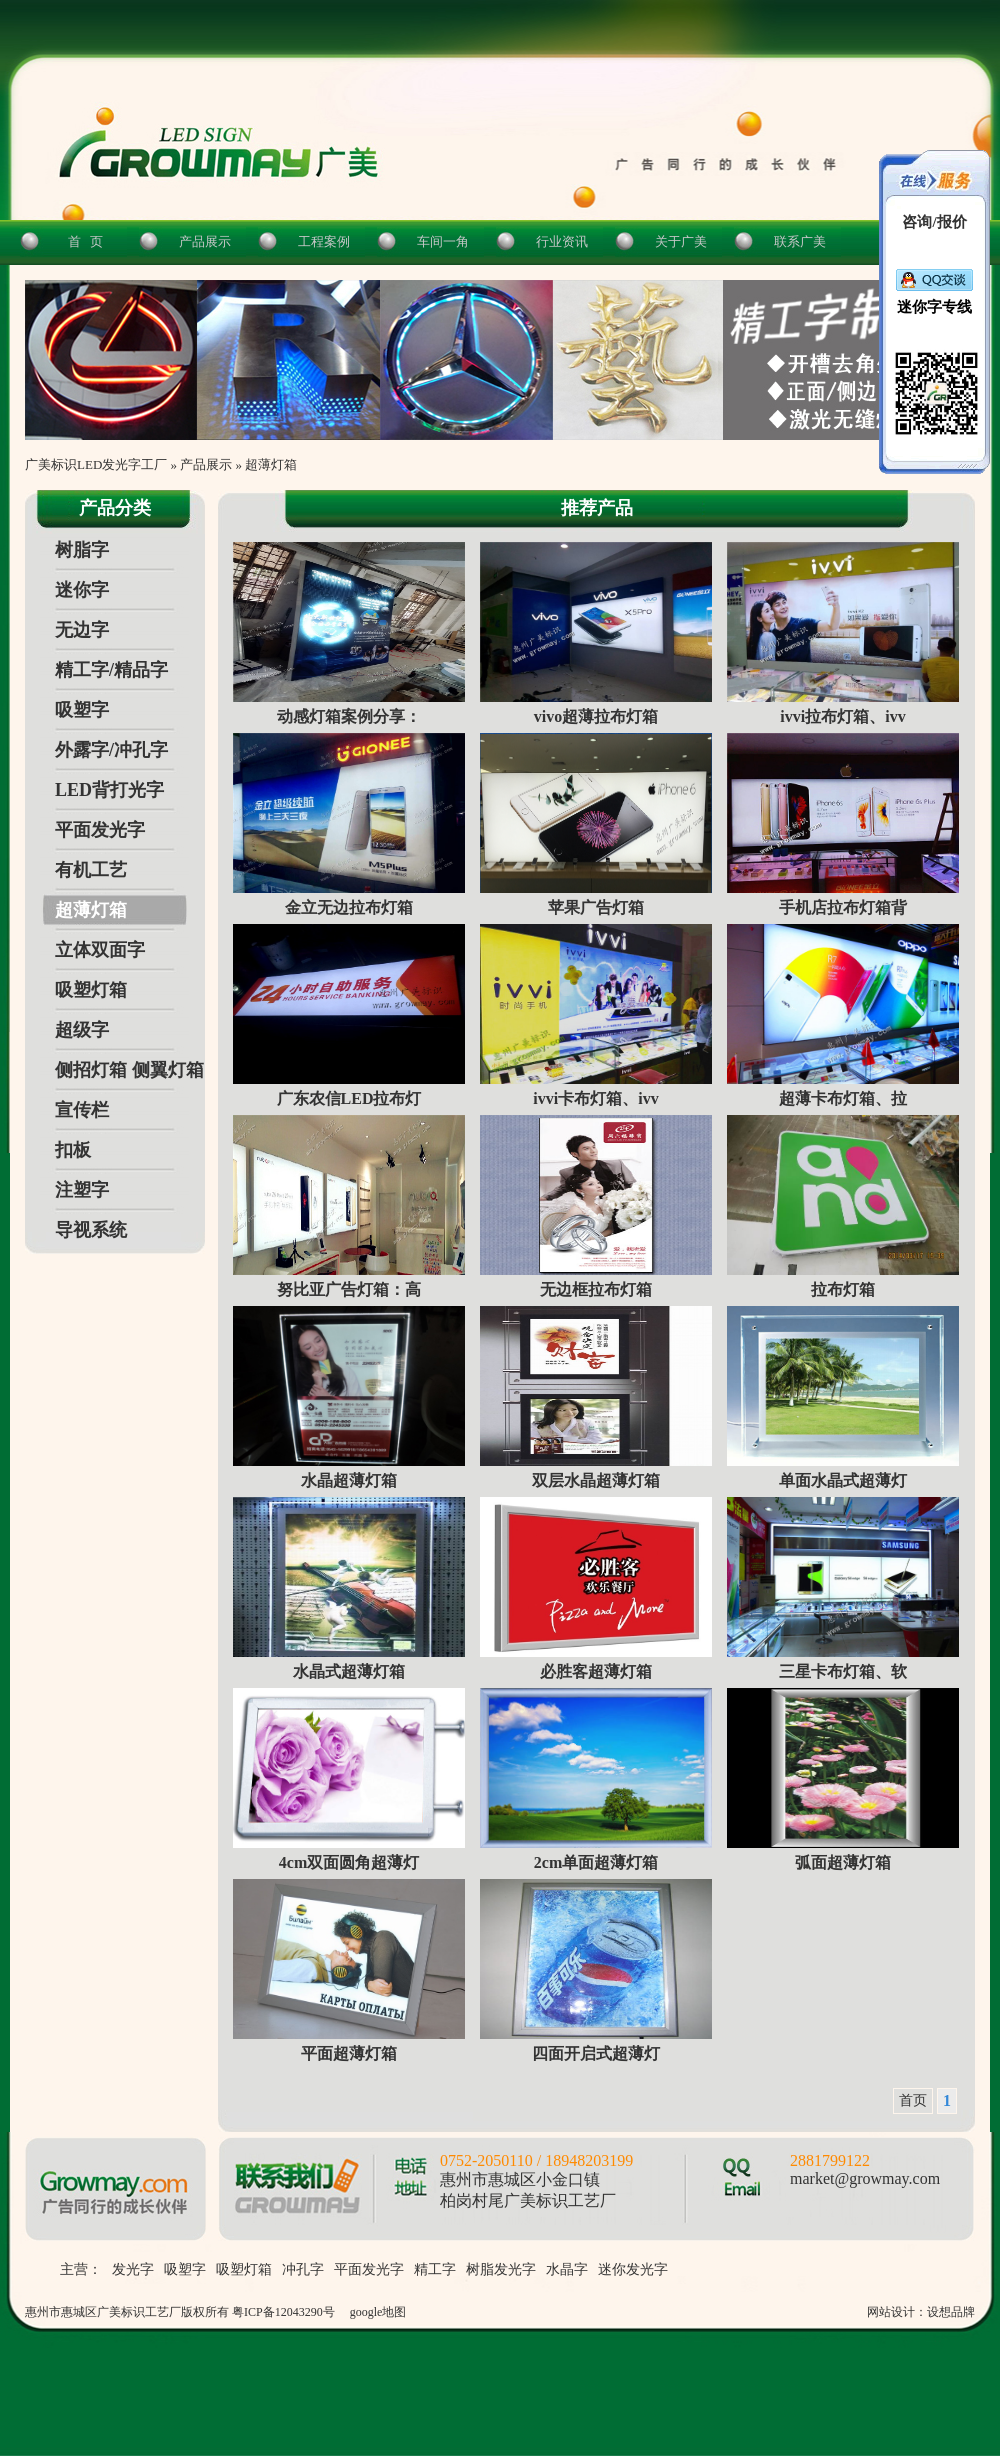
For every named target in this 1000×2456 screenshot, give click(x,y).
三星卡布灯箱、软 (843, 1671)
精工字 (435, 2269)
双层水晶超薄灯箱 (596, 1480)
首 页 (86, 241)
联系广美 (800, 241)
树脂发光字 (501, 2269)
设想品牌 (951, 2312)
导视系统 (91, 1230)
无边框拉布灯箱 (596, 1289)
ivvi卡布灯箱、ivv (595, 1098)
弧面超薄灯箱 (843, 1862)
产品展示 (205, 241)
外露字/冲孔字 (111, 750)
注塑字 (82, 1190)
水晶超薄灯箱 (349, 1480)
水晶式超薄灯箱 (349, 1671)
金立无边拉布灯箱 (349, 907)
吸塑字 (82, 710)
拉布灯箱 (843, 1289)
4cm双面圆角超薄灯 (349, 1862)
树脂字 (82, 550)
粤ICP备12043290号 (283, 2312)
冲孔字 (303, 2269)
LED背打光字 (109, 790)
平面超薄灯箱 (349, 2053)
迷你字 (82, 590)
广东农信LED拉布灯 (349, 1098)
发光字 (133, 2269)
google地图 (378, 2312)
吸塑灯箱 (91, 990)
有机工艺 (91, 870)
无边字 (82, 630)
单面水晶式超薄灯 (843, 1480)
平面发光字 (100, 830)
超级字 (82, 1030)
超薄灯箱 (271, 464)
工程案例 (324, 241)
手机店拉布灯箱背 (843, 907)
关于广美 (681, 241)
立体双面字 (100, 950)
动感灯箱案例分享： (349, 716)
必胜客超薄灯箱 (596, 1671)
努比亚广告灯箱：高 (349, 1289)
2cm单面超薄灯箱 (596, 1862)
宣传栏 (82, 1110)
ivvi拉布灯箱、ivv (842, 716)
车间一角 (443, 241)
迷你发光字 (633, 2269)
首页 (913, 2100)
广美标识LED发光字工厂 (96, 464)
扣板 (73, 1150)
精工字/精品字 (111, 670)
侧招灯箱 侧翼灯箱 (129, 1070)
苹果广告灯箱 (596, 907)
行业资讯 (562, 241)
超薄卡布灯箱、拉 (843, 1098)
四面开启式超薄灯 (596, 2053)
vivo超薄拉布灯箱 (596, 716)
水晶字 (567, 2269)
